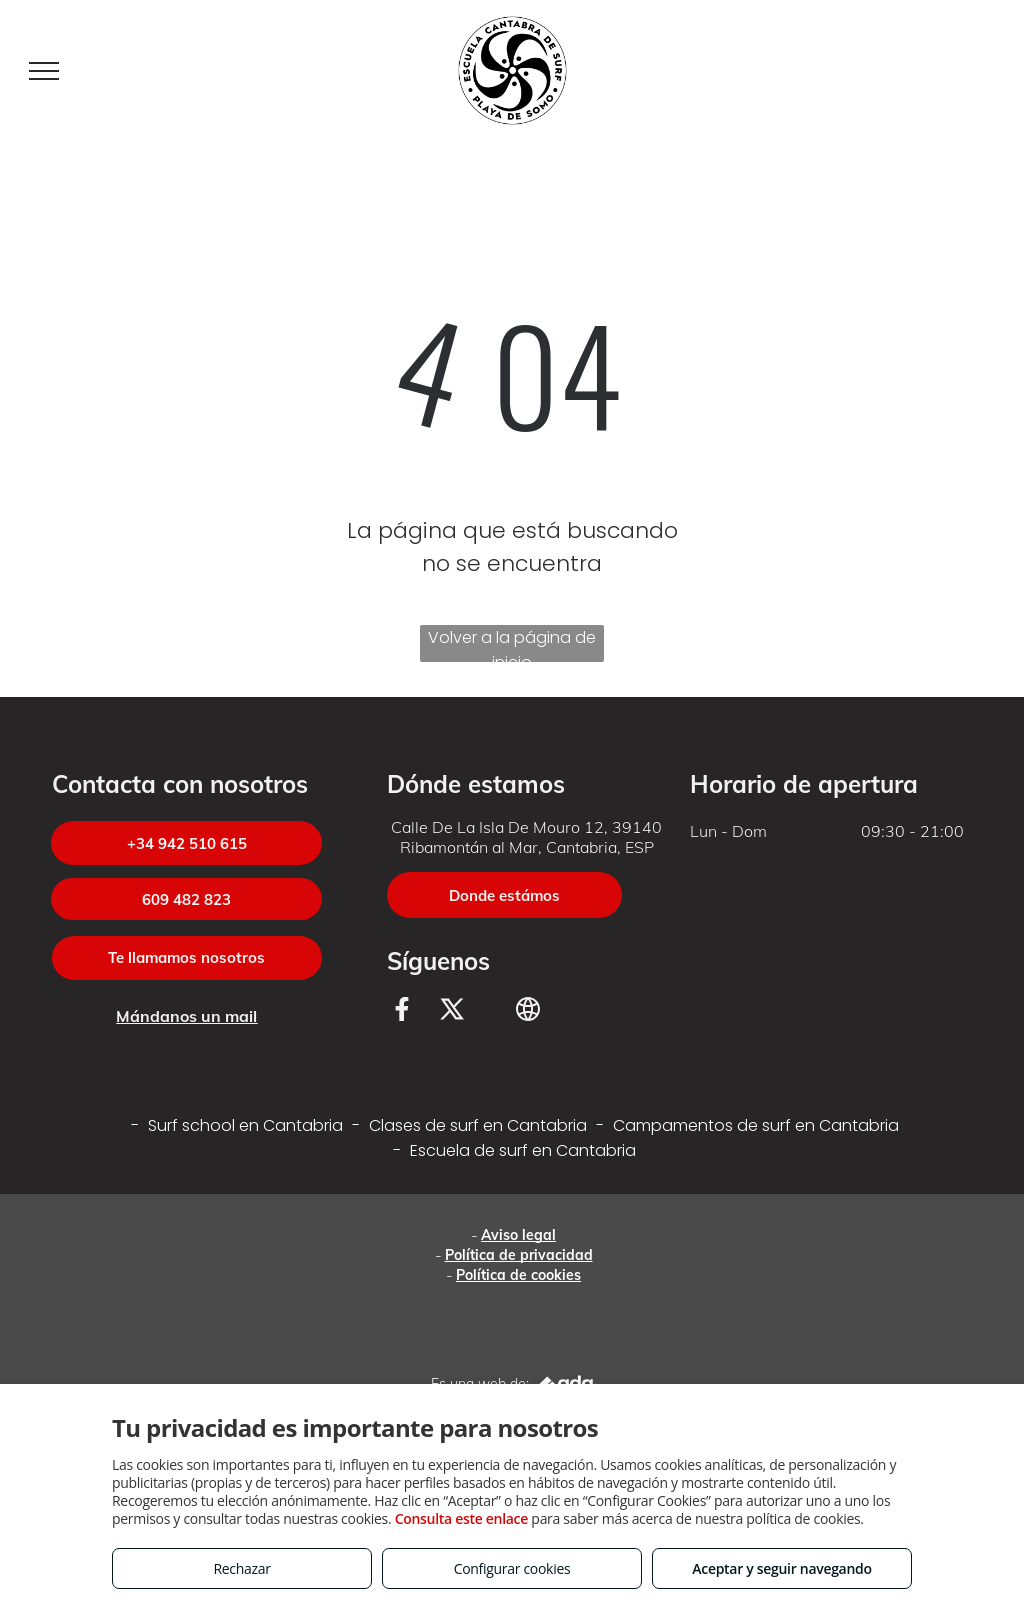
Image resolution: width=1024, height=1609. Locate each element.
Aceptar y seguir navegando (781, 1568)
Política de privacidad (519, 1255)
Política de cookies (518, 1275)
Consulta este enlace (461, 1518)
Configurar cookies (512, 1568)
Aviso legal (518, 1235)
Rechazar (241, 1568)
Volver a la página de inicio (512, 644)
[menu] (44, 71)
